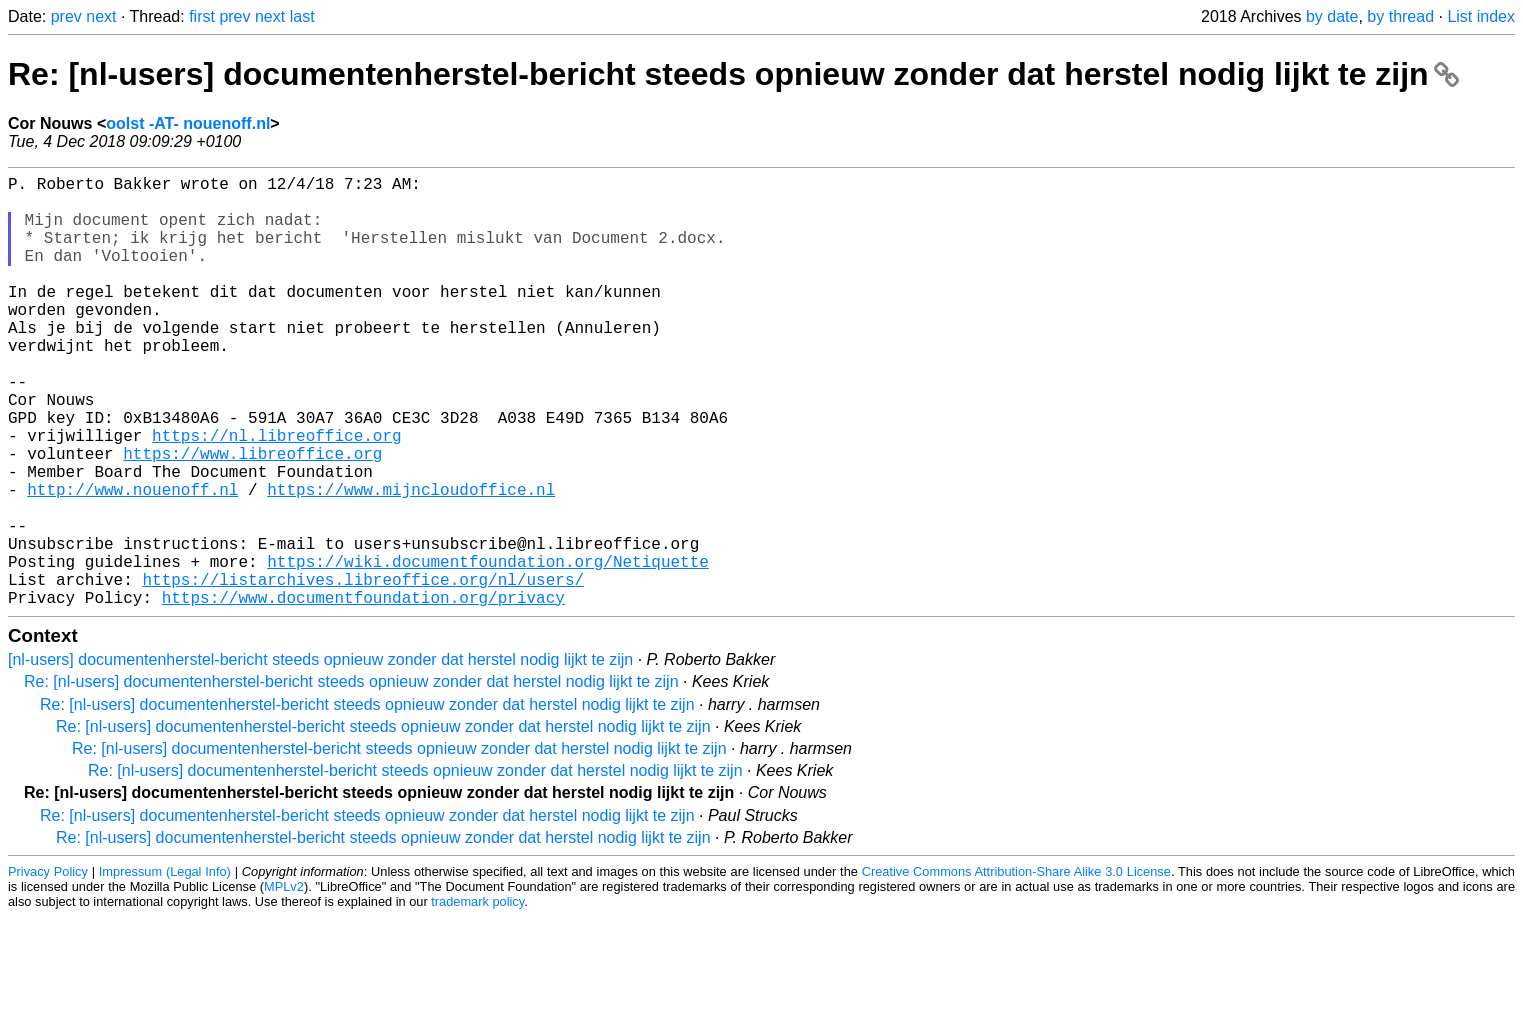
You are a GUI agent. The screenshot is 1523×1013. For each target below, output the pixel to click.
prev (66, 16)
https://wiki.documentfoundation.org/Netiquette (488, 649)
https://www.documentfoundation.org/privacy (363, 693)
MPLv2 (284, 982)
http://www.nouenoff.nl (132, 561)
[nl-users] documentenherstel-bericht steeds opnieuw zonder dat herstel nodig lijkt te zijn (320, 755)
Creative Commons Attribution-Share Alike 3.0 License (1016, 967)
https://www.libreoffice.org (252, 517)
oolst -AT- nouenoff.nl (188, 123)
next (101, 16)
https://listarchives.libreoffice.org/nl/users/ (363, 671)
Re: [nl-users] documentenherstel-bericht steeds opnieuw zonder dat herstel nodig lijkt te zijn (733, 74)
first (202, 16)
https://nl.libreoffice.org (277, 495)
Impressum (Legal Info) (165, 967)
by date (1332, 16)
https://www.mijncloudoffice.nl (411, 561)
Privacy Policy (48, 967)
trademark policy (477, 997)
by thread (1400, 16)
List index (1481, 16)
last (302, 16)
